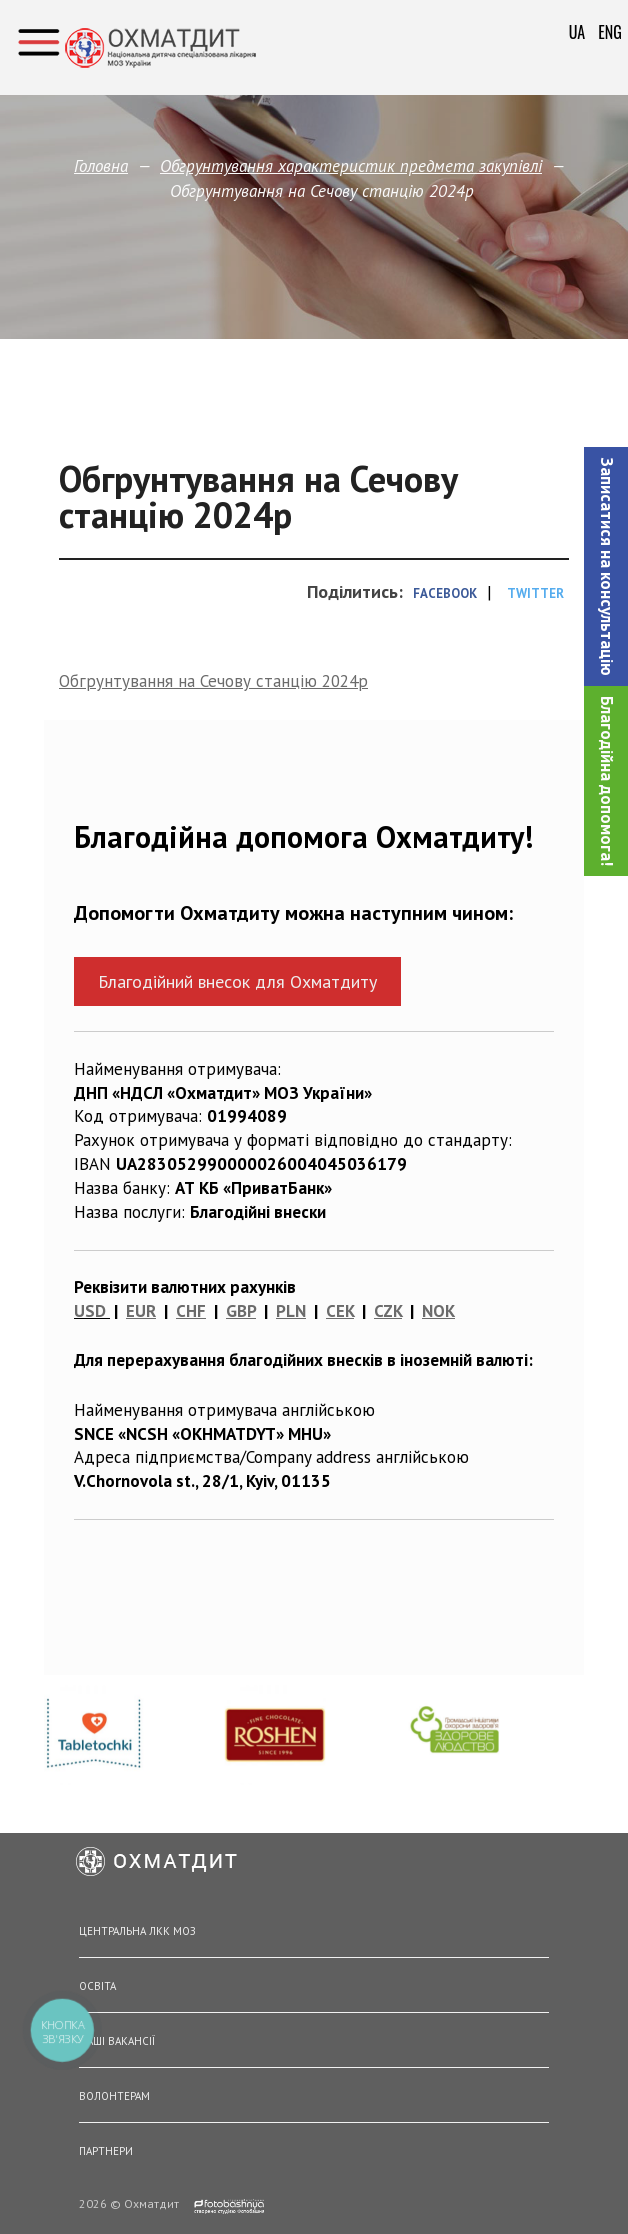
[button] (606, 566)
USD (90, 1311)
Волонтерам (114, 2096)
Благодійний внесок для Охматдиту (237, 981)
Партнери (106, 2151)
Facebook (445, 593)
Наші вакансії (117, 2041)
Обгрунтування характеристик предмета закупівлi (351, 166)
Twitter (535, 593)
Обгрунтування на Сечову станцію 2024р (213, 681)
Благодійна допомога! (607, 781)
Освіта (97, 1986)
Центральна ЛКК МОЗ (137, 1931)
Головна (101, 166)
